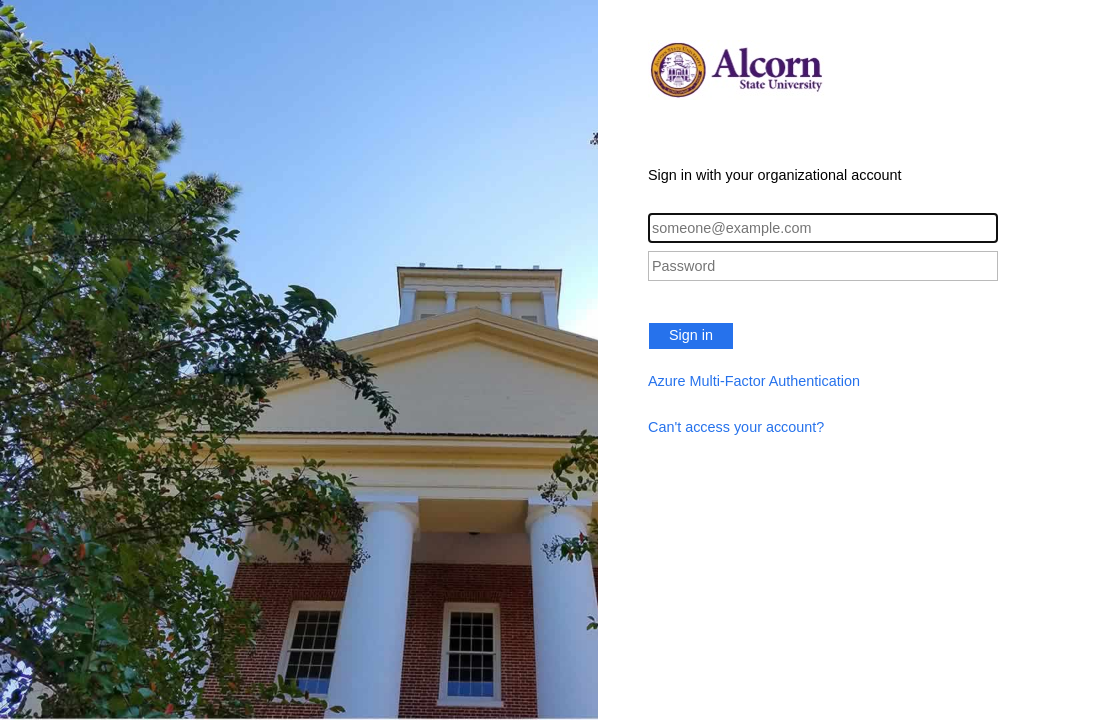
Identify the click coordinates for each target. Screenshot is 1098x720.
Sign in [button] (691, 335)
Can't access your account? (736, 427)
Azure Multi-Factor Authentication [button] (754, 381)
